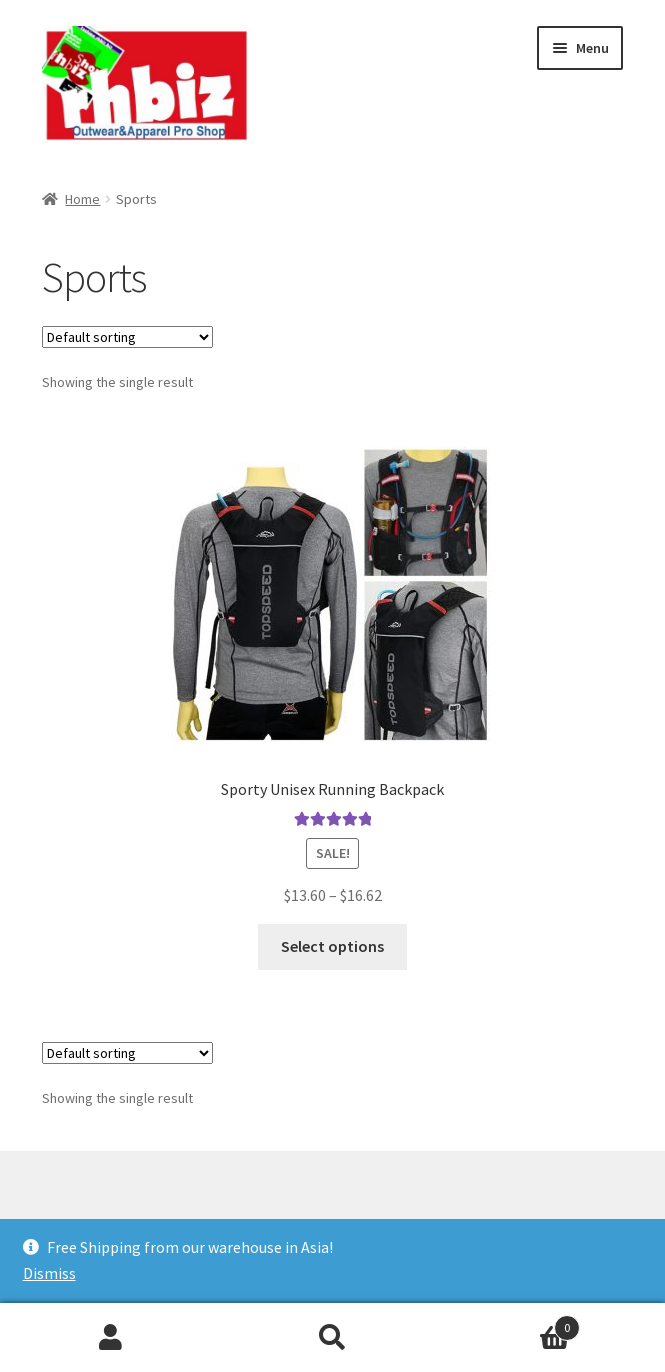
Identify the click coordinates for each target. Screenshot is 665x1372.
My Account (111, 1338)
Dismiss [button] (49, 1273)
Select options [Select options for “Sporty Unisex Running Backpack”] (332, 946)
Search (333, 1338)
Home (82, 199)
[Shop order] (127, 337)
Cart (511, 1323)
